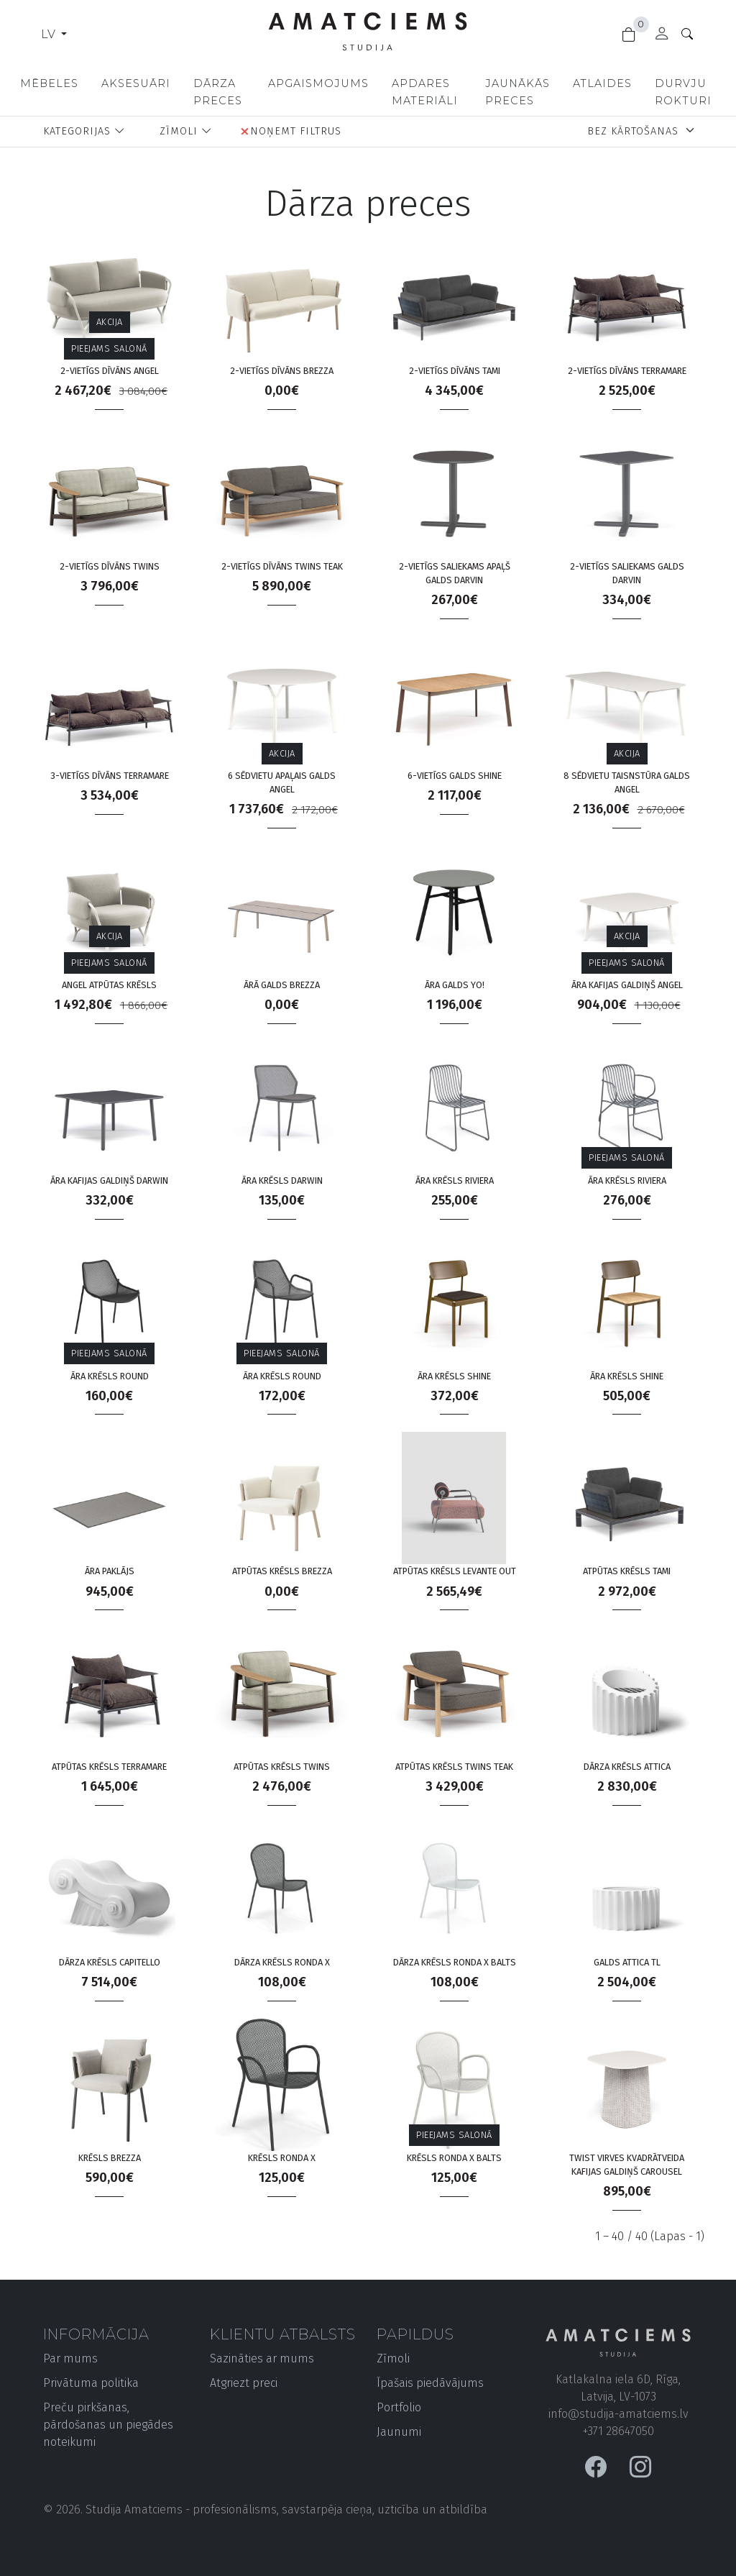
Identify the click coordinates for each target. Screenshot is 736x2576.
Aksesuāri (135, 83)
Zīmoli (393, 2358)
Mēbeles (49, 83)
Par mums (70, 2358)
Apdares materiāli (425, 92)
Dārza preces (217, 92)
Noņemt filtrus (291, 131)
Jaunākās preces (517, 92)
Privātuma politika (91, 2383)
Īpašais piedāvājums (430, 2383)
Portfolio (399, 2407)
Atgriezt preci (243, 2383)
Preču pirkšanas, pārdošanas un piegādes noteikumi (108, 2425)
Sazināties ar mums (262, 2358)
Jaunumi (399, 2432)
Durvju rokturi (683, 92)
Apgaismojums (318, 83)
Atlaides (602, 83)
